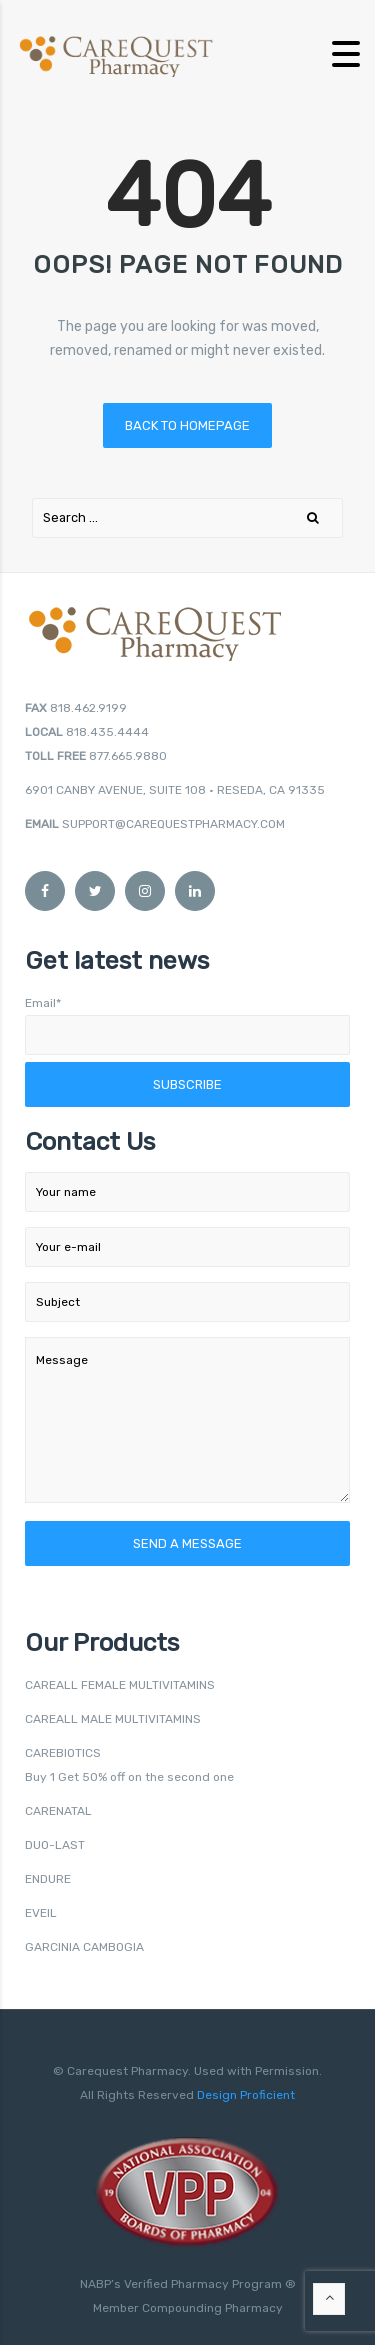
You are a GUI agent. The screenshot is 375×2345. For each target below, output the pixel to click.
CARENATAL (58, 1811)
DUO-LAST (55, 1845)
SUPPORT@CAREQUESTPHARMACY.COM (173, 824)
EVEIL (41, 1913)
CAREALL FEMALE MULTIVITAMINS (120, 1685)
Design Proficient (244, 2095)
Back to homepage (187, 425)
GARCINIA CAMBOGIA (84, 1947)
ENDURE (48, 1879)
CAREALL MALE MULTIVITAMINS (113, 1719)
